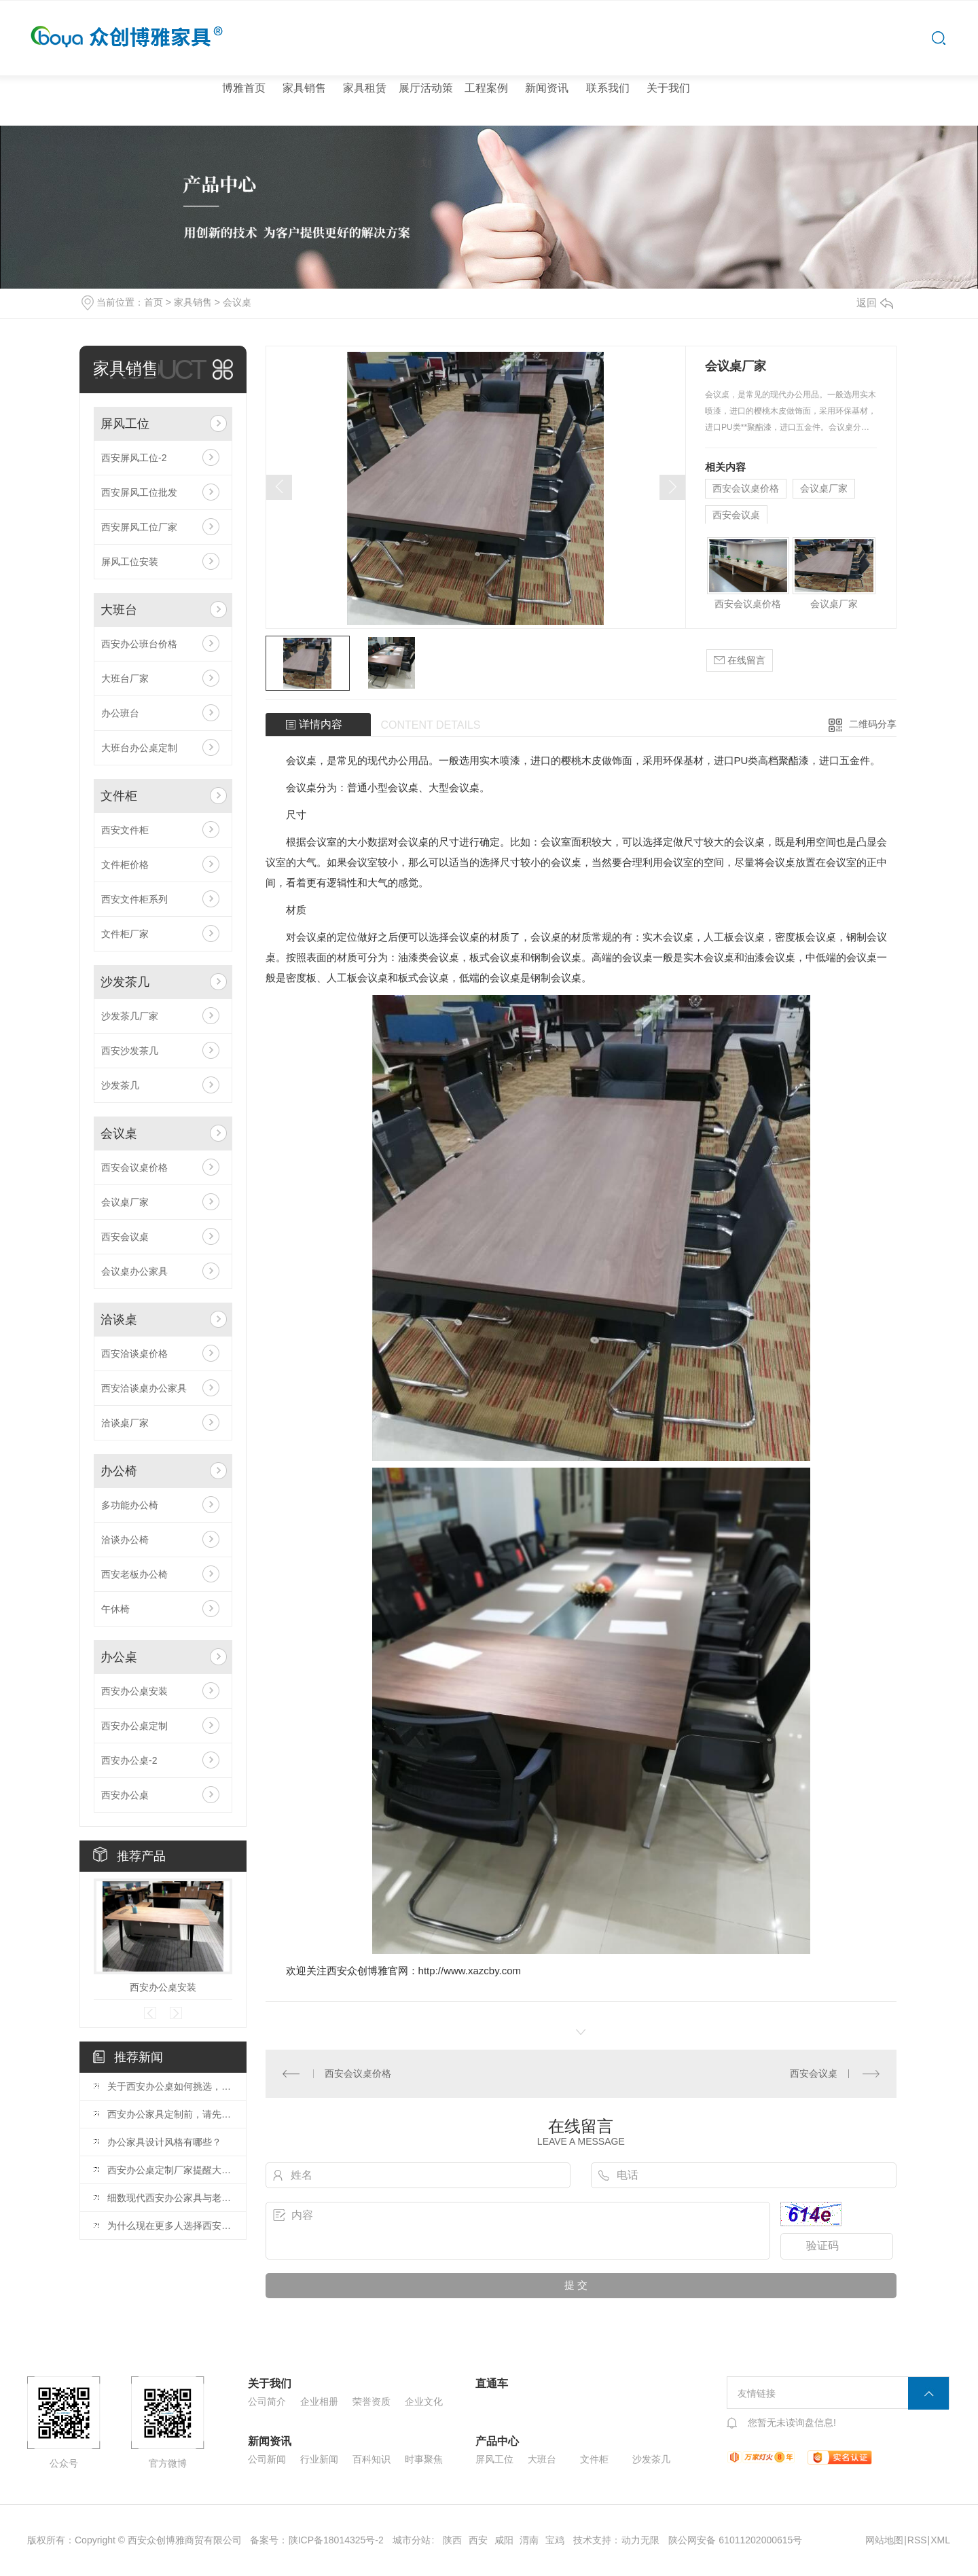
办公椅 (119, 1471)
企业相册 (319, 2401)
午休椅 (115, 1608)
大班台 (119, 610)
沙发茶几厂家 (129, 1016)
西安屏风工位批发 (139, 492)
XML (940, 2540)
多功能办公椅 (129, 1505)
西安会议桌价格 (134, 1167)
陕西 (452, 2540)
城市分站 (412, 2540)
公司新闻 (267, 2459)
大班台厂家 (125, 678)
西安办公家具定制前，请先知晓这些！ (169, 2114)
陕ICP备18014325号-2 (336, 2540)
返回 (874, 302)
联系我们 (608, 88)
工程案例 (486, 88)
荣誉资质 (371, 2401)
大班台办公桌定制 (139, 747)
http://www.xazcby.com (469, 1970)
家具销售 (304, 88)
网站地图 (884, 2540)
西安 (478, 2540)
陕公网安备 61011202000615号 (735, 2540)
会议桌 (237, 302)
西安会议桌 (125, 1236)
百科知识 (371, 2459)
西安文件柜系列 (134, 899)
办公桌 (119, 1657)
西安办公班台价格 (139, 643)
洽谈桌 (119, 1319)
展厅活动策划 (426, 125)
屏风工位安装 (129, 561)
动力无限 (640, 2540)
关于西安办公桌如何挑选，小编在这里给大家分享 (169, 2086)
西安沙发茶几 (129, 1050)
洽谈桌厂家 (125, 1422)
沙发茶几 (125, 982)
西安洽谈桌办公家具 (144, 1388)
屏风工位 (125, 424)
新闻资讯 (546, 88)
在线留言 (739, 660)
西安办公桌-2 (129, 1760)
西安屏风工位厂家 (139, 527)
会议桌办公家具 (134, 1271)
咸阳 (503, 2540)
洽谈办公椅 (125, 1539)
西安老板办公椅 (134, 1574)
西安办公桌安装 (134, 1691)
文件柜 (119, 796)
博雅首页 (244, 88)
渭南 (529, 2540)
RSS (917, 2540)
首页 (153, 302)
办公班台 (120, 713)
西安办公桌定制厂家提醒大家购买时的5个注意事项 (169, 2169)
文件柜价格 (125, 864)
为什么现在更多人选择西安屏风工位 (169, 2225)
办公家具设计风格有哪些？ (164, 2142)
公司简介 (267, 2401)
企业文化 (424, 2401)
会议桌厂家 (125, 1202)
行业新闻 (319, 2459)
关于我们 (668, 88)
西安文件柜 (125, 829)
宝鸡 (554, 2540)
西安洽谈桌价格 (134, 1353)
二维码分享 (872, 724)
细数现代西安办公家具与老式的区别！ (169, 2197)
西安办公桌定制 (134, 1725)
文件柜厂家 (125, 933)
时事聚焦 (424, 2459)
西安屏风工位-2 (133, 457)
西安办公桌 (125, 1795)
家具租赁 (364, 88)
